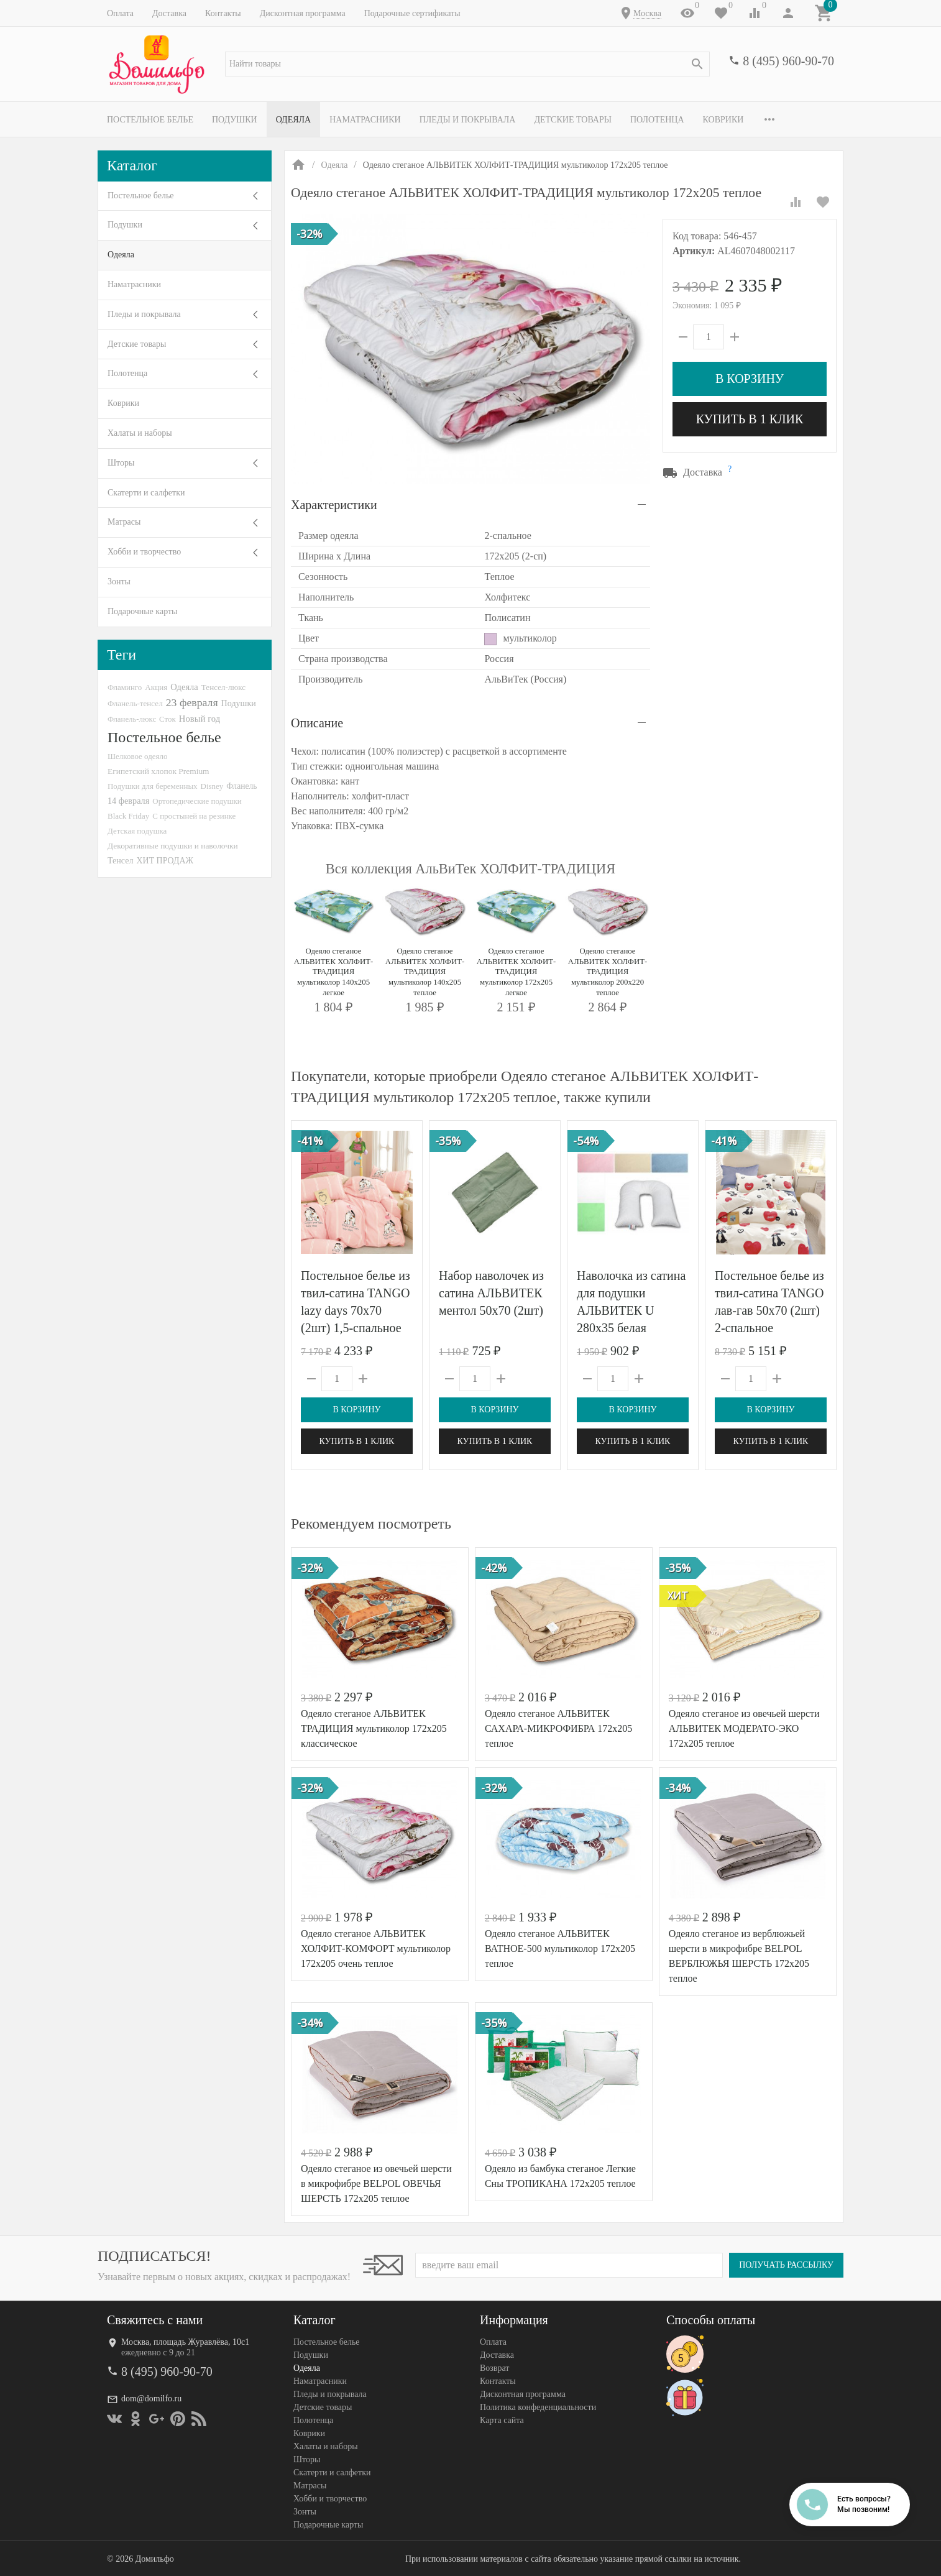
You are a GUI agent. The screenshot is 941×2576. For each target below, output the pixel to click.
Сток (167, 719)
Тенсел (121, 860)
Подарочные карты (142, 611)
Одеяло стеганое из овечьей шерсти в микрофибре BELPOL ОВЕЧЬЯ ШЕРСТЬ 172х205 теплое (376, 2183)
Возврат (494, 2368)
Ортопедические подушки (197, 801)
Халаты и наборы (140, 433)
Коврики (723, 119)
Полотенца (657, 119)
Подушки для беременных (153, 786)
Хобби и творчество (144, 551)
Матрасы (124, 522)
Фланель (241, 786)
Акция (156, 687)
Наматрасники (365, 119)
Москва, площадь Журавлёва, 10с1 (185, 2342)
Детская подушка (137, 830)
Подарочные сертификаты (412, 13)
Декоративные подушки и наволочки (173, 845)
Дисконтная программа (303, 13)
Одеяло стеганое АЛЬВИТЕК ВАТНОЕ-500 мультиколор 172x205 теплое (560, 1948)
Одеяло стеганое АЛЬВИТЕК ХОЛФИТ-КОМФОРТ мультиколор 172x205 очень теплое (376, 1948)
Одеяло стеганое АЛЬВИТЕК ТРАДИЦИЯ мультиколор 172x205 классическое (374, 1728)
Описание (317, 723)
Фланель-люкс (132, 719)
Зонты (119, 581)
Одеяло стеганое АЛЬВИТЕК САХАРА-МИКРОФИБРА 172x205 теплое (558, 1728)
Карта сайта (502, 2420)
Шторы (121, 462)
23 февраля (192, 702)
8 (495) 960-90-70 (788, 61)
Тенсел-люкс (223, 687)
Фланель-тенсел (135, 703)
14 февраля (128, 801)
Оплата (120, 13)
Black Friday (128, 816)
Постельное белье (150, 119)
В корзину (749, 378)
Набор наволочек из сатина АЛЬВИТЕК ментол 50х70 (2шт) (491, 1293)
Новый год (199, 719)
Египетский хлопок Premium (158, 771)
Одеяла (293, 119)
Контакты (223, 13)
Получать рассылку (786, 2265)
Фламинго (125, 687)
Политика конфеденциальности (538, 2407)
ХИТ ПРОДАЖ (165, 860)
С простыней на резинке (194, 816)
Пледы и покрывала (468, 119)
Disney (212, 786)
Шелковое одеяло (137, 756)
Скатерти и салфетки (146, 492)
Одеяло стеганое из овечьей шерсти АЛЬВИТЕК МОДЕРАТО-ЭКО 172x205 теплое (744, 1728)
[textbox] (467, 64)
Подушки (234, 119)
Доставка (169, 13)
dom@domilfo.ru (151, 2398)
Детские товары (573, 119)
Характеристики (334, 505)
